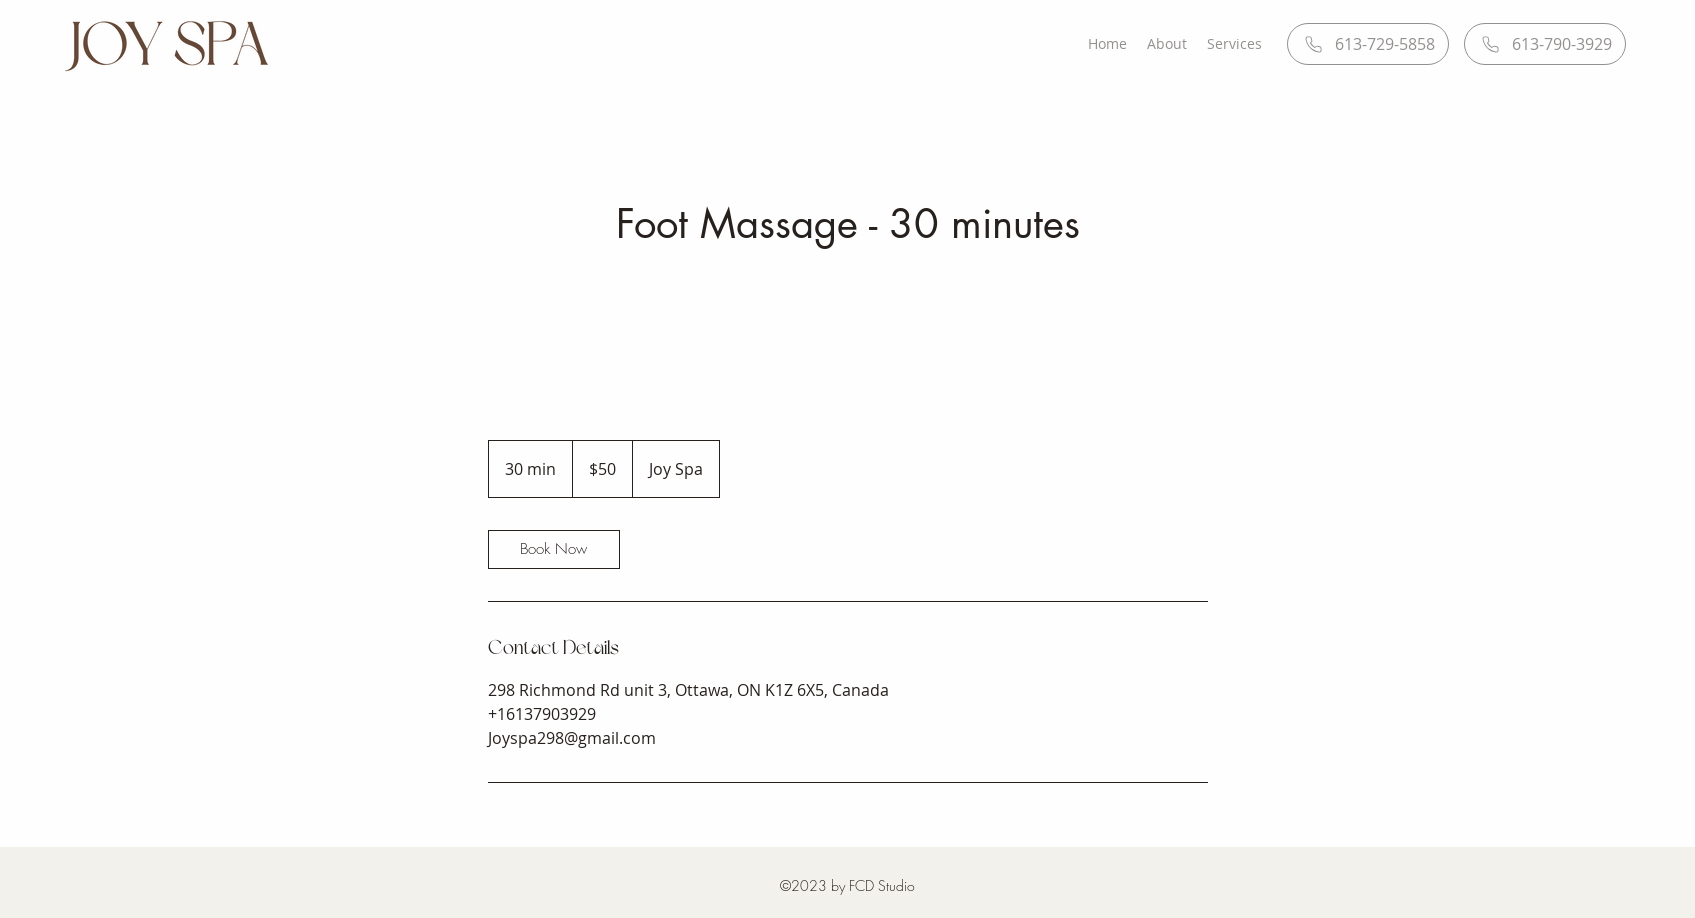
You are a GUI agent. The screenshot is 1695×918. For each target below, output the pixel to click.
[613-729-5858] (1368, 44)
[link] (554, 549)
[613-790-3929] (1545, 44)
